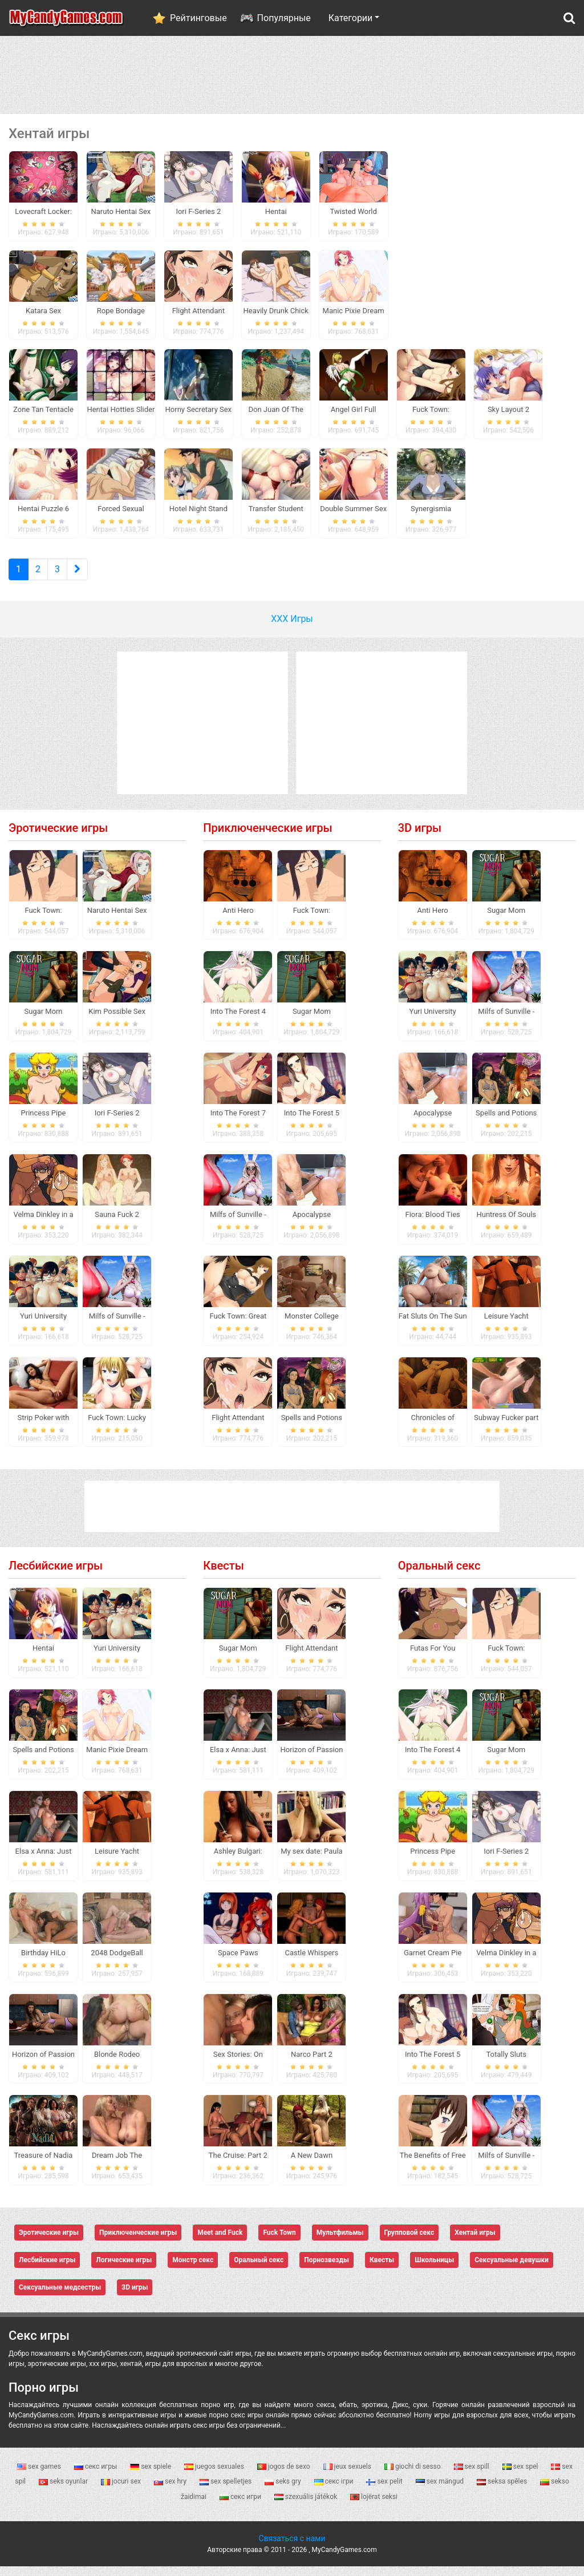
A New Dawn (311, 2165)
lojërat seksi (374, 2506)
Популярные (284, 18)
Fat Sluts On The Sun (433, 1325)
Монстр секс (192, 2270)
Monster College (312, 1325)
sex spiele (151, 2476)
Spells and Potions (311, 1426)
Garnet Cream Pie (432, 1962)
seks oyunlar (64, 2491)
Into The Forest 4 (238, 1021)
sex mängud (440, 2491)
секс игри (241, 2506)
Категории (350, 18)
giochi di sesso (413, 2476)
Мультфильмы (340, 2242)
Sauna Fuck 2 (117, 1223)
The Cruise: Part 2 (238, 2165)
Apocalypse (312, 1223)
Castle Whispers (312, 1962)
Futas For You (433, 1657)
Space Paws (238, 1962)
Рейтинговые (198, 18)
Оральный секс (439, 1575)
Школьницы (434, 2270)
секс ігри (334, 2491)
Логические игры (124, 2270)
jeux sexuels (348, 2476)
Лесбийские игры (56, 1575)
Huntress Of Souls (506, 1223)
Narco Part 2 (311, 2063)
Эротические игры (58, 837)
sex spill (472, 2476)
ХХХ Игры (292, 627)
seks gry (283, 2491)
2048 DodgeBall (117, 1962)
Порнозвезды (326, 2270)
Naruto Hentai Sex (117, 919)
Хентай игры (475, 2242)
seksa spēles (503, 2491)
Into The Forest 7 (238, 1122)
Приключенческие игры (267, 837)
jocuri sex (122, 2491)
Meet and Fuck (219, 2242)
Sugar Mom (43, 1021)
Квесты (223, 1575)
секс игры (96, 2476)
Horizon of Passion (43, 2063)
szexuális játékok (306, 2506)
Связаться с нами (291, 2548)
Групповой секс (409, 2242)
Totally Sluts (506, 2063)
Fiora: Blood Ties (432, 1223)
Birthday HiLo (43, 1962)
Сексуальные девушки (511, 2270)
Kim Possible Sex (116, 1021)
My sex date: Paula (312, 1860)
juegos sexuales (215, 2476)
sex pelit (385, 2491)
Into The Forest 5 (311, 1122)
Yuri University (43, 1325)
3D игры (420, 837)
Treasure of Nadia (43, 2165)
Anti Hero (237, 919)
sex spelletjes (226, 2491)
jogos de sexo (284, 2476)
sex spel (521, 2476)
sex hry (171, 2491)
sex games (40, 2476)
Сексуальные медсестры (60, 2297)
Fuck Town (279, 2242)
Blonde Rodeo (117, 2063)
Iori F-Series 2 (117, 1122)
